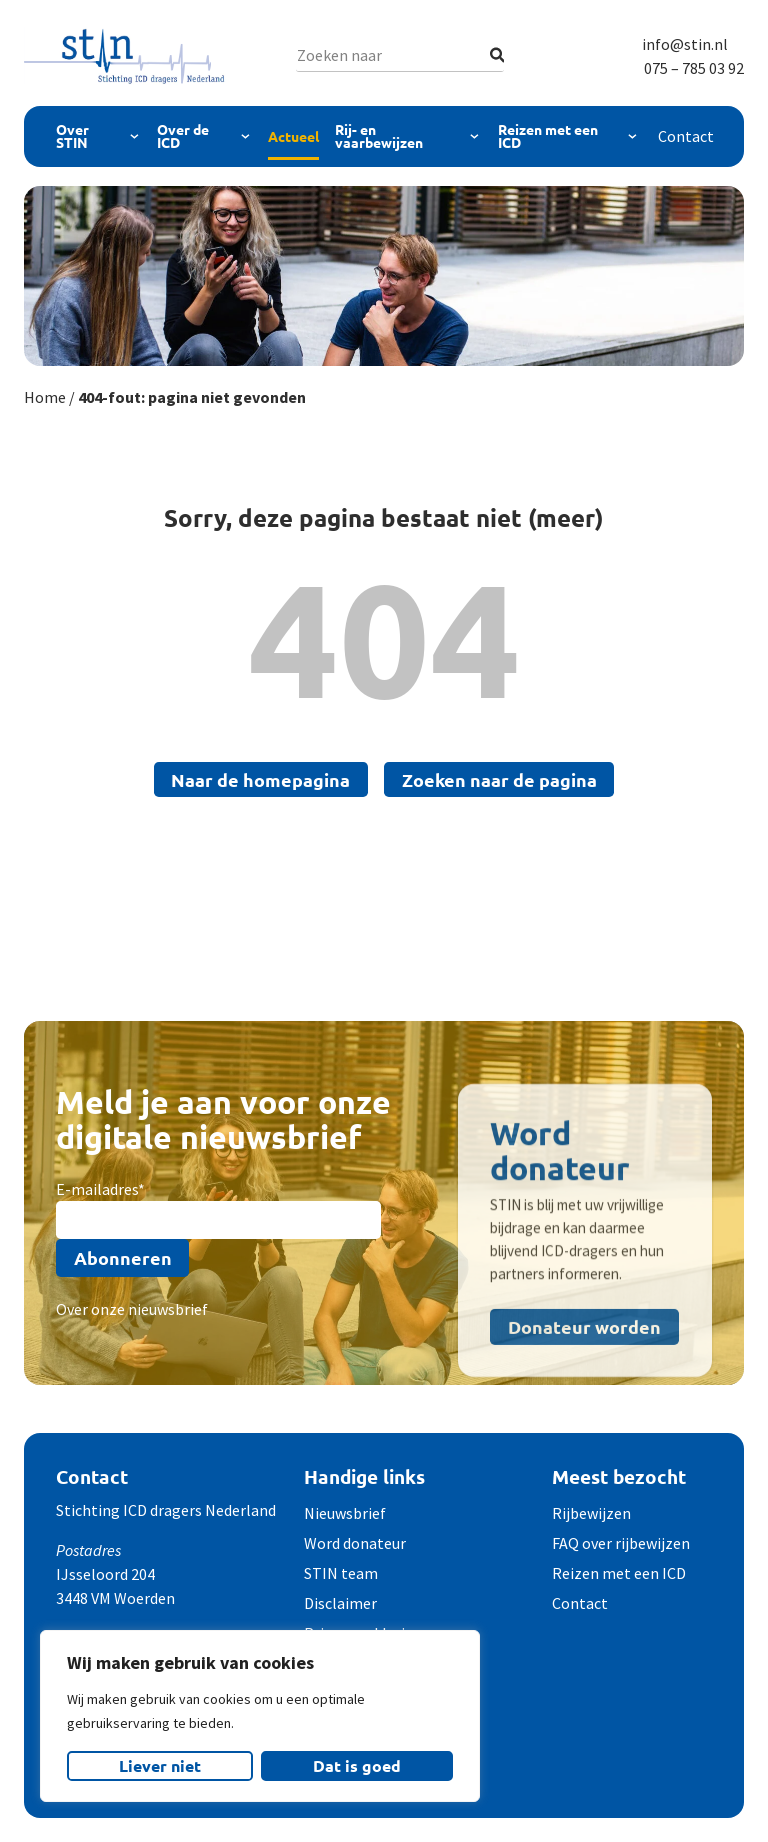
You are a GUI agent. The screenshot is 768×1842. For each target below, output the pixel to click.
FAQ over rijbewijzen (621, 1543)
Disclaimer (340, 1603)
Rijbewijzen (591, 1513)
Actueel (293, 136)
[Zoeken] (497, 55)
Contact (686, 136)
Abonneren (123, 1257)
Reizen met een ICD (548, 136)
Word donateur (355, 1543)
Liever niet (160, 1765)
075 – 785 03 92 (694, 68)
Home (45, 397)
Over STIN (72, 136)
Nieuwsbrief (345, 1513)
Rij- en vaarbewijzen (379, 136)
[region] (260, 1716)
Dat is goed (357, 1765)
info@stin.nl (685, 44)
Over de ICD (183, 136)
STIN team (341, 1573)
